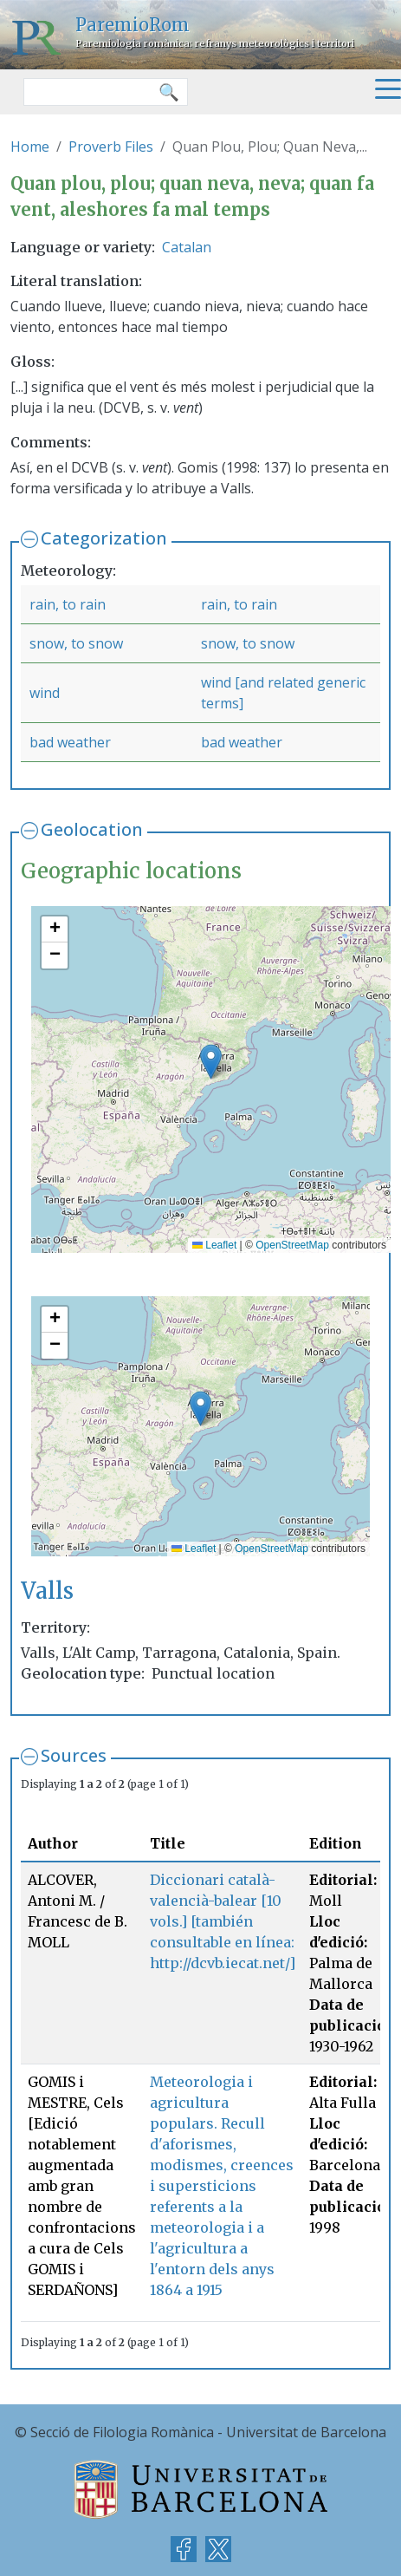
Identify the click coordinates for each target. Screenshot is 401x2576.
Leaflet (214, 1245)
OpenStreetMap (292, 1245)
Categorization (104, 538)
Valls (47, 1591)
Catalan (186, 247)
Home (29, 146)
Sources (74, 1755)
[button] (211, 1061)
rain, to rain (67, 604)
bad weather (70, 742)
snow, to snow (76, 643)
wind (44, 692)
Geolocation (92, 829)
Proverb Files (110, 146)
